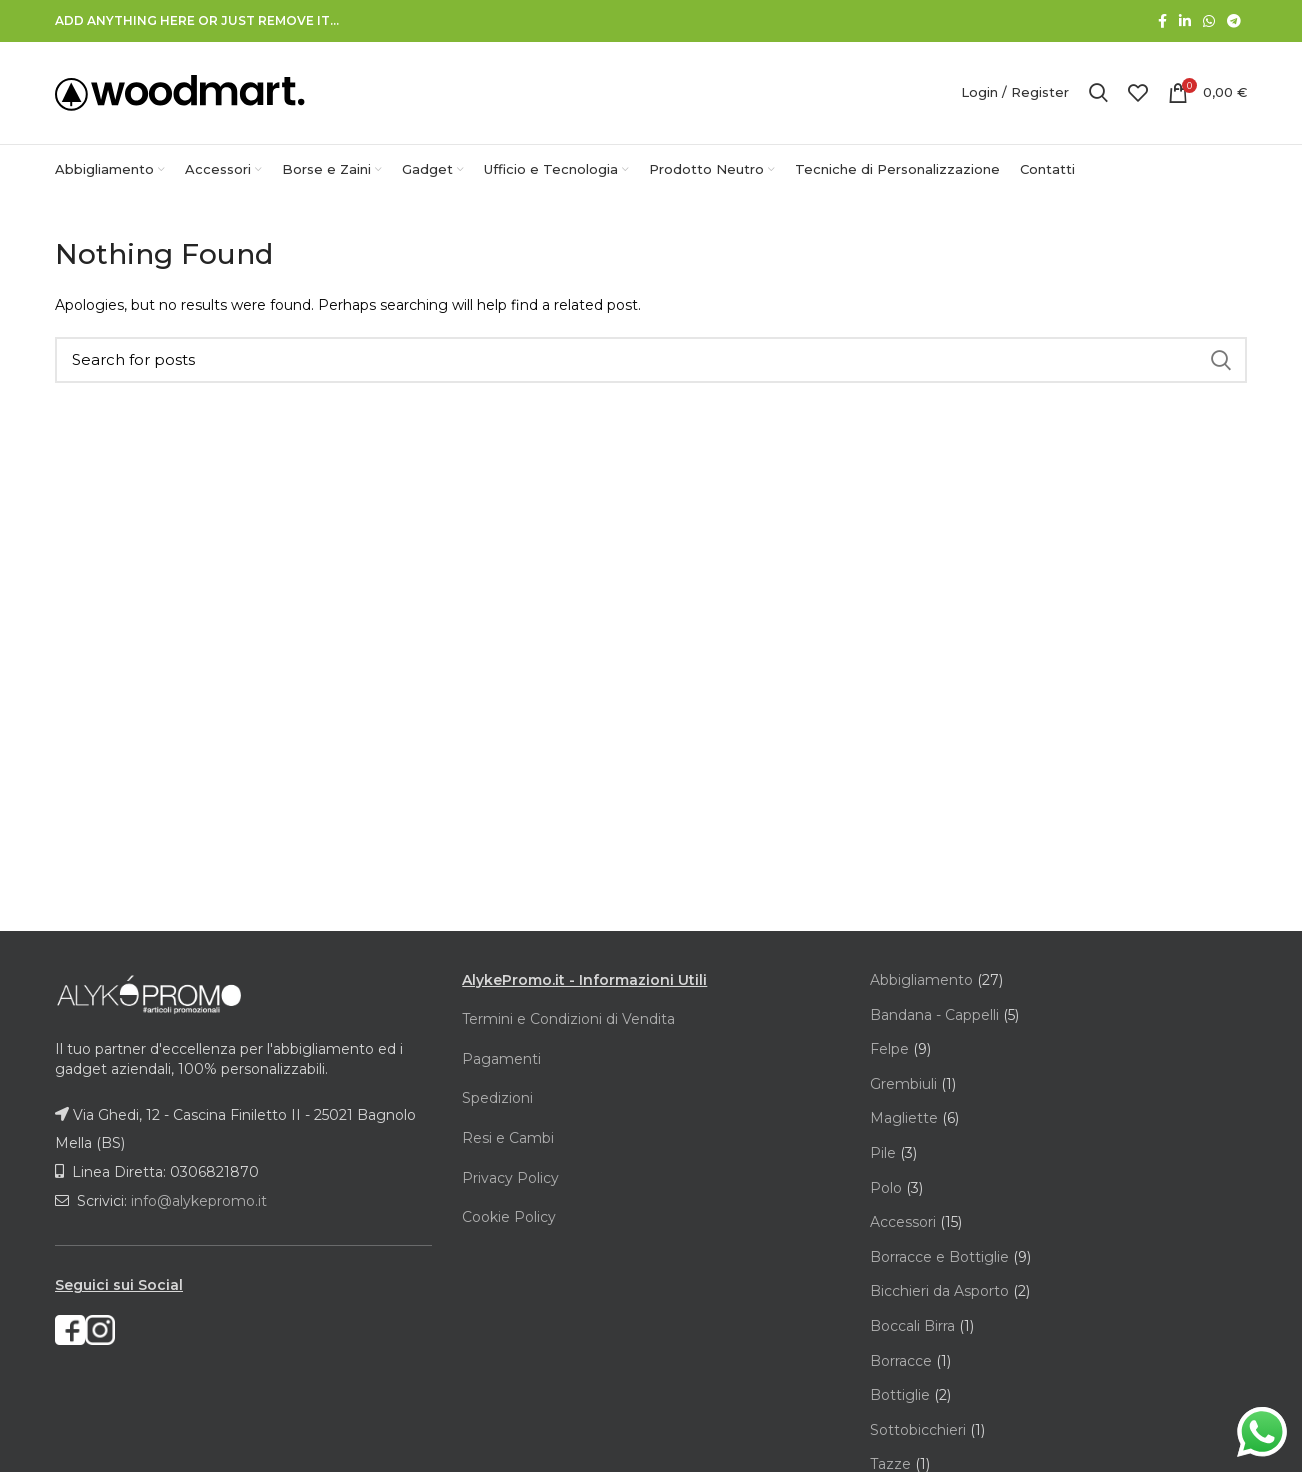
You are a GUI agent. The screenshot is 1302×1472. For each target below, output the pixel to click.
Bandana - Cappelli (936, 1017)
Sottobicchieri (920, 1432)
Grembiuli (905, 1086)
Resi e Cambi (508, 1140)
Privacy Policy (510, 1180)
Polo (888, 1190)
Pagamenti (501, 1061)
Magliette (906, 1120)
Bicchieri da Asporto (941, 1293)
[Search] (651, 362)
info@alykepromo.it (199, 1203)
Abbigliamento (923, 982)
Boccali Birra (914, 1328)
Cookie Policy (509, 1219)
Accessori (905, 1224)
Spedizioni (497, 1100)
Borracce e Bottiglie (941, 1259)
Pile (885, 1155)
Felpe (891, 1051)
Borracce (903, 1363)
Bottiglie (902, 1397)
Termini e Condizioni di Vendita (568, 1021)
